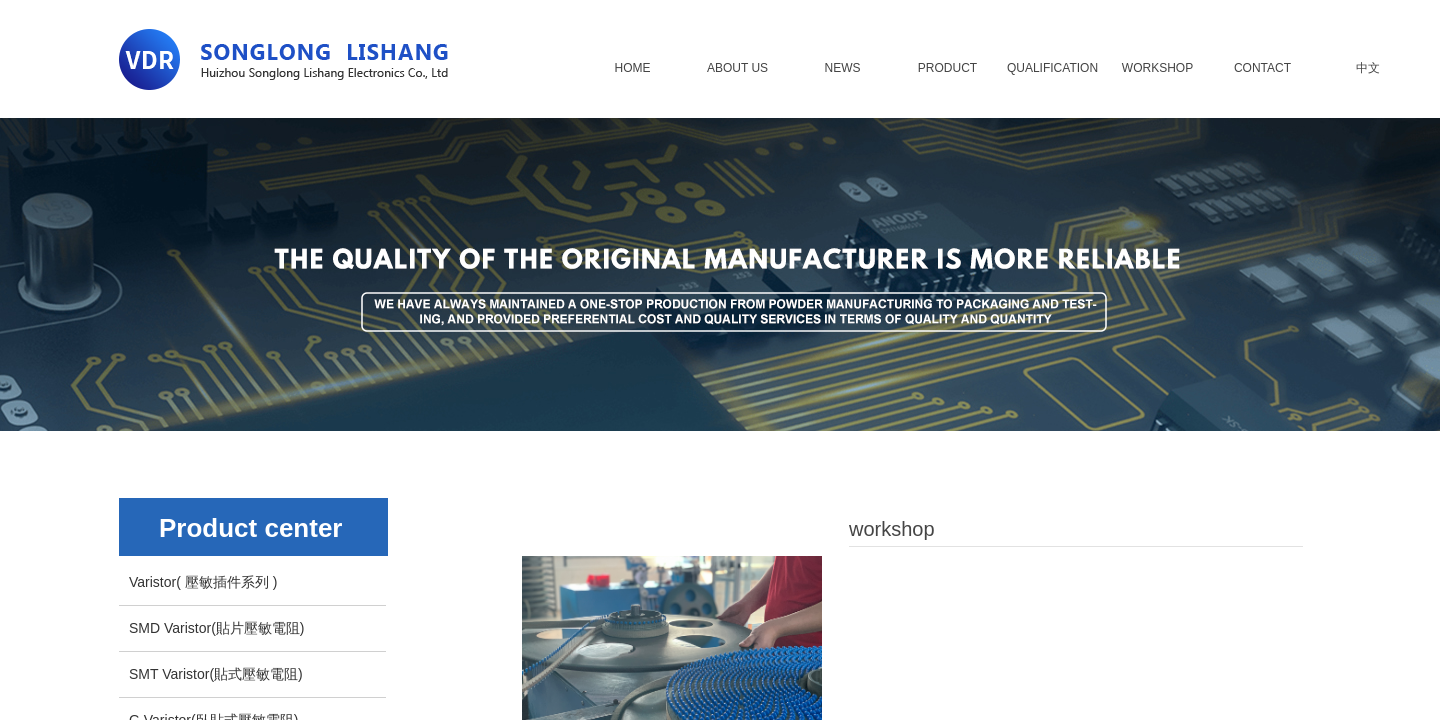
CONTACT (1262, 68)
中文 (1368, 68)
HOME (633, 68)
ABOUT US (737, 68)
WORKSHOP (1157, 68)
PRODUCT (947, 68)
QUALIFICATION (1052, 68)
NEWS (843, 68)
